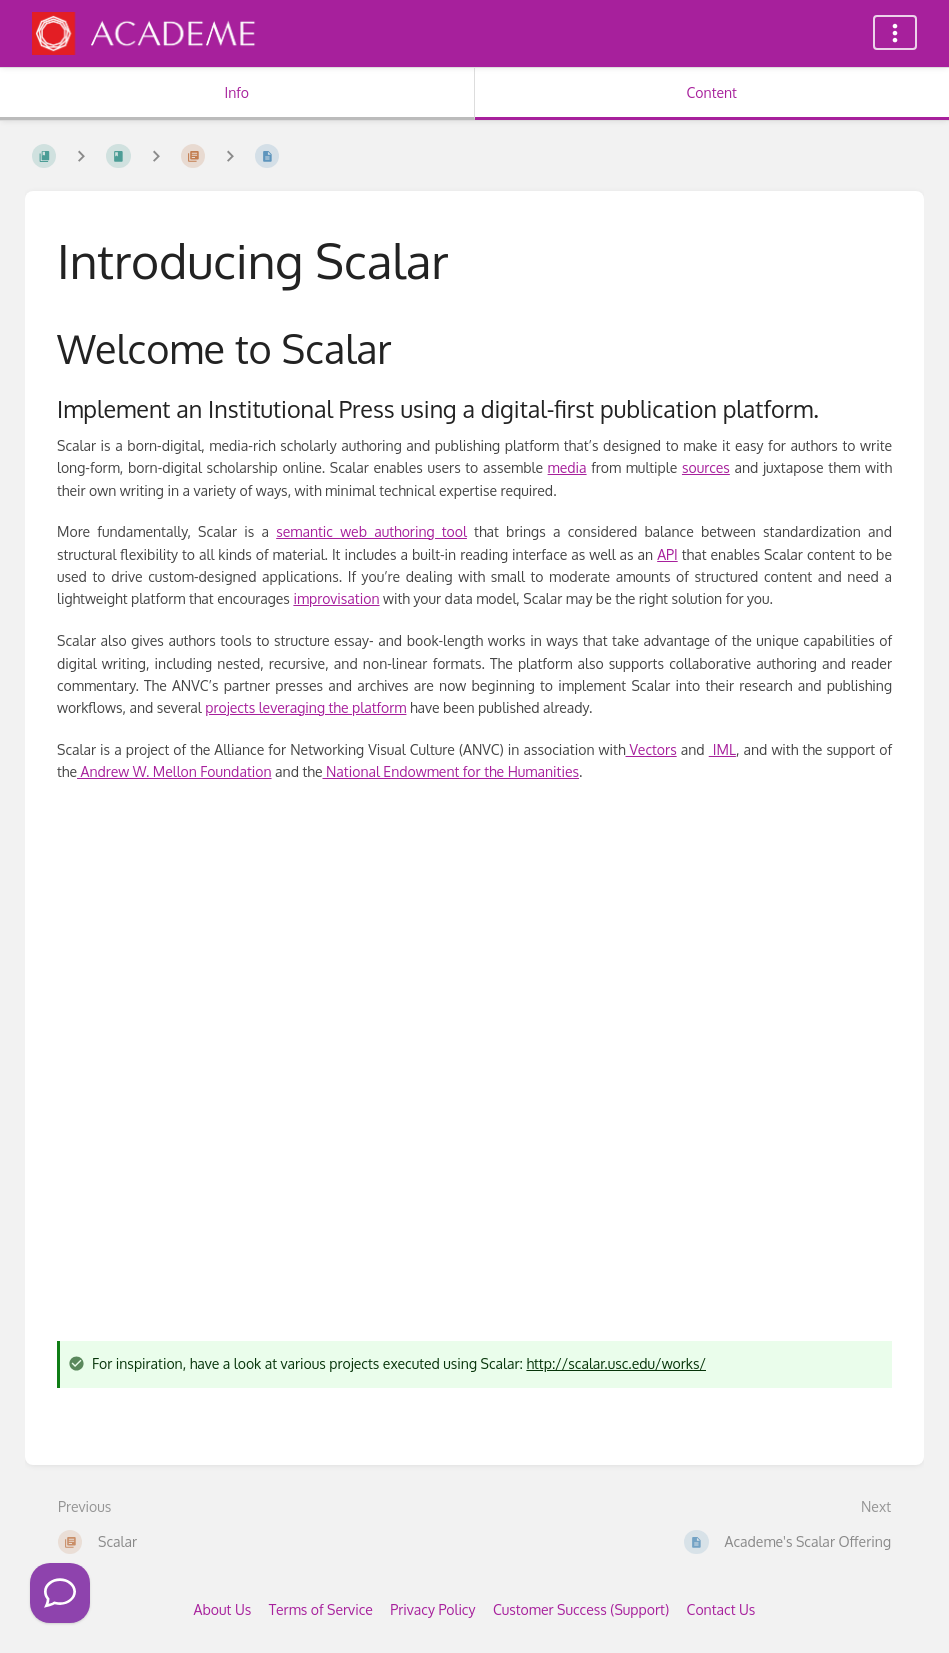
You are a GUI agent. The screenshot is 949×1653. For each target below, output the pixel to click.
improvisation (336, 598)
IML (722, 749)
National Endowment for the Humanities (450, 771)
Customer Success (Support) (581, 1609)
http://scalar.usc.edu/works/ (616, 1363)
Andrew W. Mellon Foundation (174, 771)
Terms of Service (321, 1609)
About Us (223, 1609)
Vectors (651, 749)
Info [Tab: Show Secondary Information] (236, 92)
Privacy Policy (432, 1609)
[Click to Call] (60, 1593)
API (667, 554)
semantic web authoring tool (371, 531)
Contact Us (721, 1609)
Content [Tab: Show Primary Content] (712, 92)
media (567, 467)
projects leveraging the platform (305, 707)
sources (706, 467)
